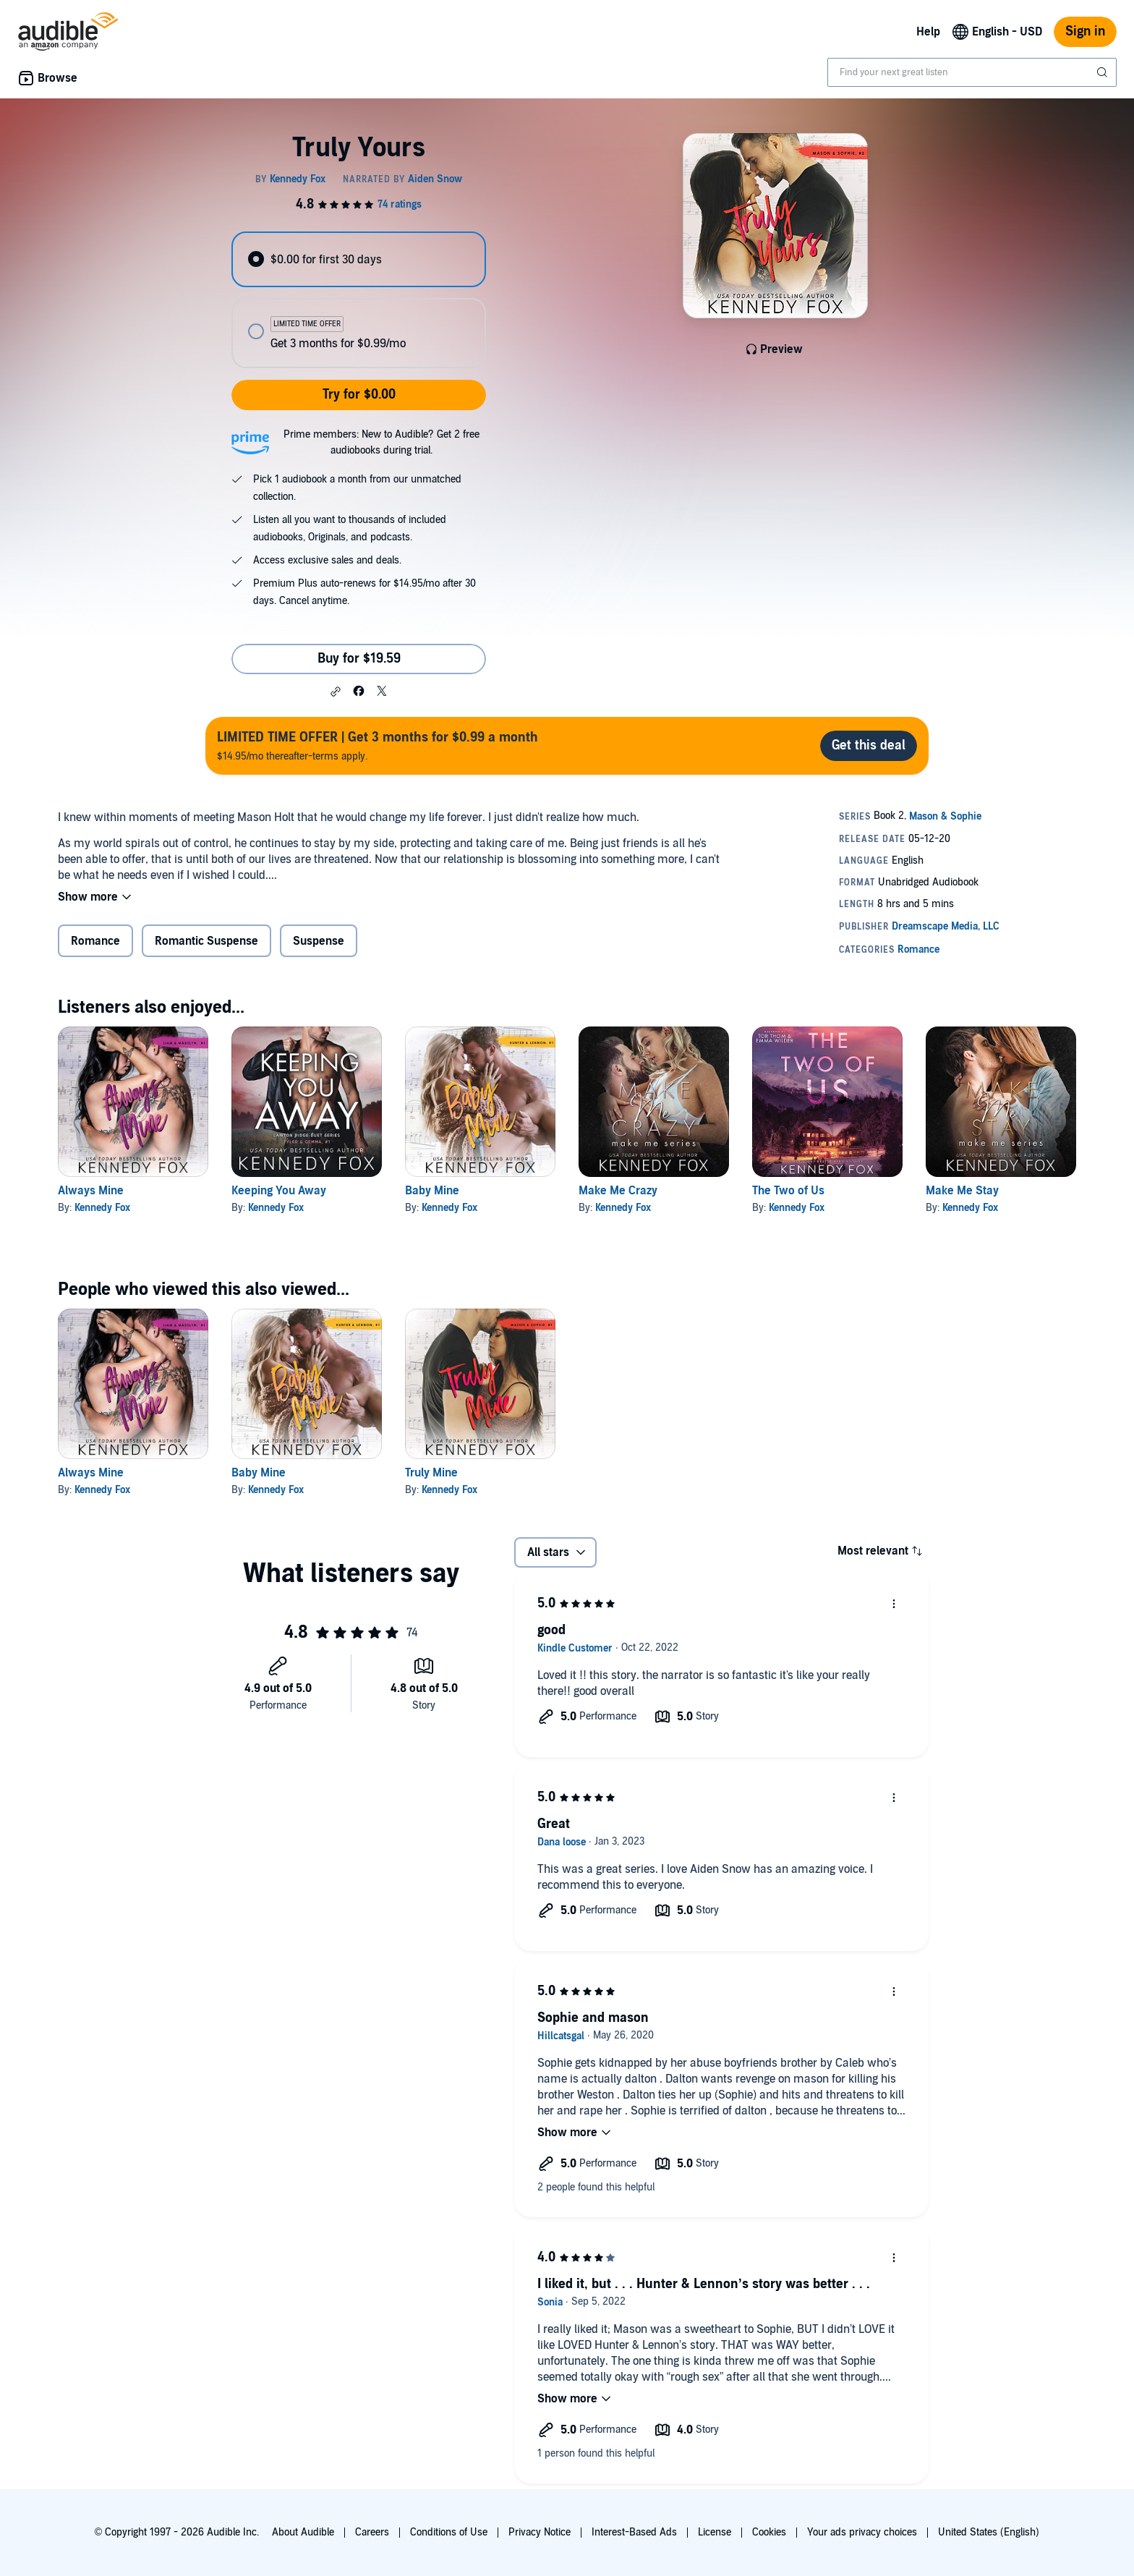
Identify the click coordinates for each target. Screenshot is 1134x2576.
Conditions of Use (448, 2532)
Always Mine (91, 1190)
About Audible (303, 2532)
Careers (372, 2532)
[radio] (358, 259)
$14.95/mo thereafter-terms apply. (377, 745)
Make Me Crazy (618, 1190)
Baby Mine (432, 1190)
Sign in (1085, 31)
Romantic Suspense (206, 941)
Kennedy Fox (102, 1208)
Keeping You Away (278, 1190)
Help (928, 32)
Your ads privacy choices (862, 2532)
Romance (95, 941)
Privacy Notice (539, 2532)
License (714, 2532)
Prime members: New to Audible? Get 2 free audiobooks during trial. (381, 442)
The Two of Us (788, 1190)
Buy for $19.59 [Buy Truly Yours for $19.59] (359, 658)
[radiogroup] (358, 299)
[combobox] (972, 72)
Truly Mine (431, 1473)
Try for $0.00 (359, 394)
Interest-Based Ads (634, 2532)
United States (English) (988, 2532)
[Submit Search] (1104, 72)
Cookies (769, 2532)
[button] (335, 691)
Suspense (318, 941)
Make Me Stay (962, 1190)
